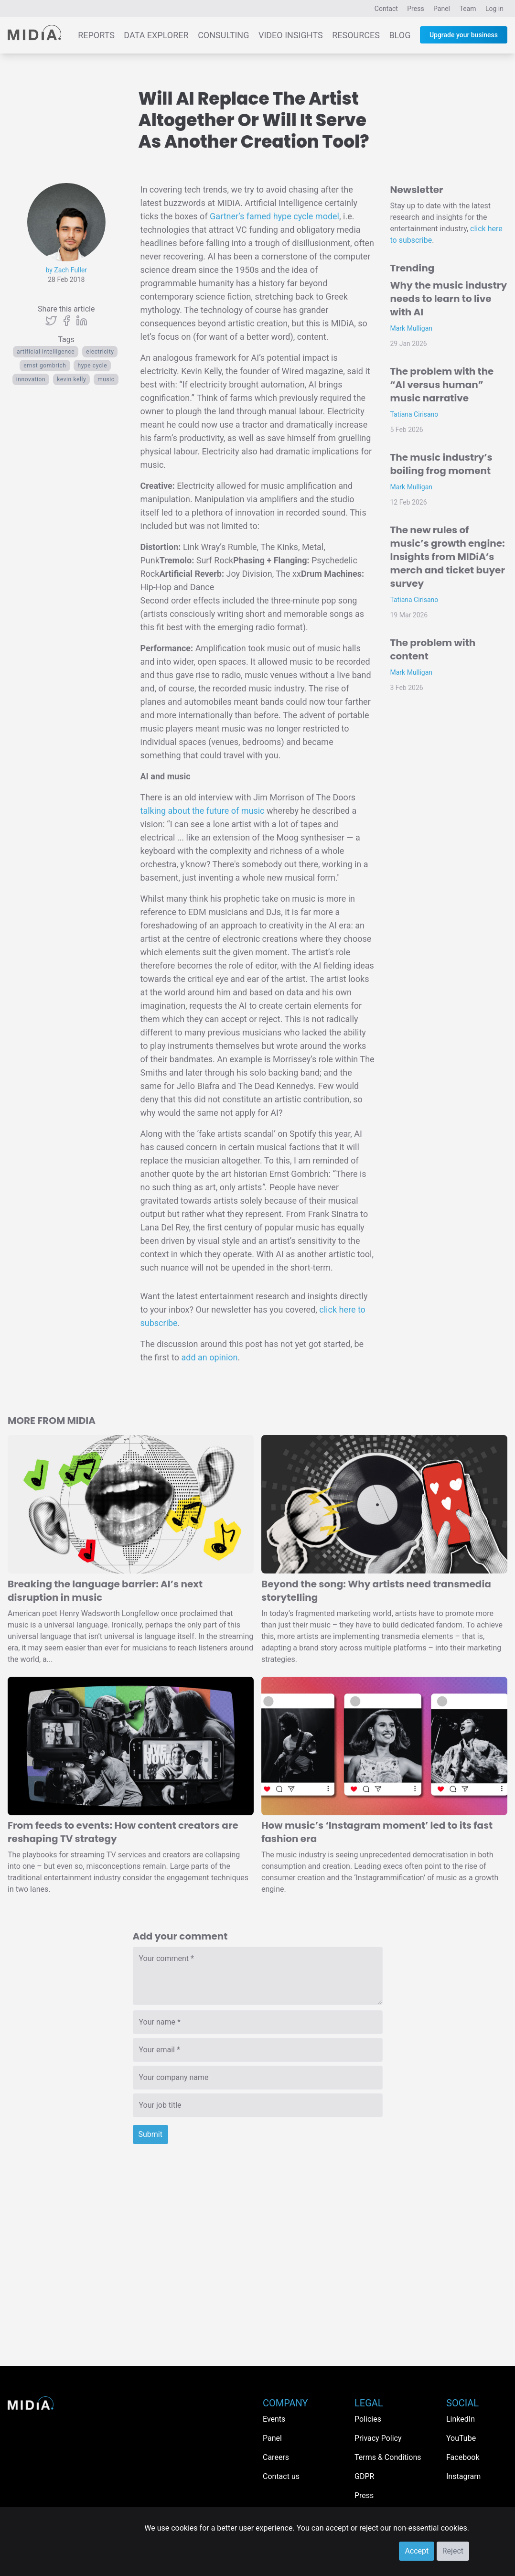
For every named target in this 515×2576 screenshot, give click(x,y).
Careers (276, 2457)
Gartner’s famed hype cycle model (274, 216)
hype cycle (92, 365)
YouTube (461, 2438)
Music (106, 379)
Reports (96, 35)
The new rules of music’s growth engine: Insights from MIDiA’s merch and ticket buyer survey (447, 556)
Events (274, 2419)
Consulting (223, 35)
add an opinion (209, 1357)
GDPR (364, 2476)
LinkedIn (460, 2419)
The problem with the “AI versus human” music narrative (442, 385)
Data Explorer (156, 35)
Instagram (463, 2476)
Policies (367, 2419)
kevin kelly (71, 379)
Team (468, 8)
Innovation (31, 379)
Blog (399, 35)
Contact (386, 8)
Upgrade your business (463, 35)
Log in (494, 8)
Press (415, 8)
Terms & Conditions (387, 2457)
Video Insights (290, 35)
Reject (452, 2550)
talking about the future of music (202, 811)
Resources (356, 35)
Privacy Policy (378, 2438)
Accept (417, 2550)
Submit (150, 2134)
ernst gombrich (44, 365)
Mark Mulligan (411, 328)
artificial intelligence (46, 351)
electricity (100, 351)
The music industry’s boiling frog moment (441, 464)
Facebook (462, 2457)
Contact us (281, 2476)
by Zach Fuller (66, 270)
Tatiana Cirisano (414, 414)
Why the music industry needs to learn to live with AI (448, 299)
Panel (441, 8)
